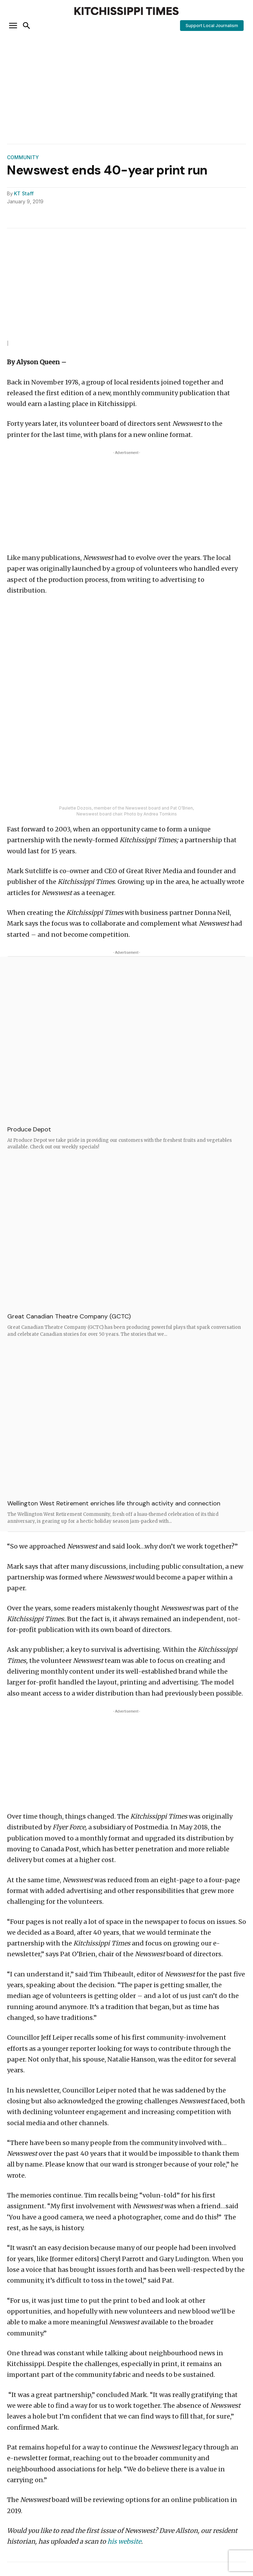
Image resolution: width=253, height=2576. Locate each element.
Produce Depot (29, 1129)
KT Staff (24, 193)
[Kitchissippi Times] (126, 11)
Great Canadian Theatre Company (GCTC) (69, 1316)
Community (23, 157)
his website (124, 2541)
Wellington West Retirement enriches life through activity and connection (113, 1503)
